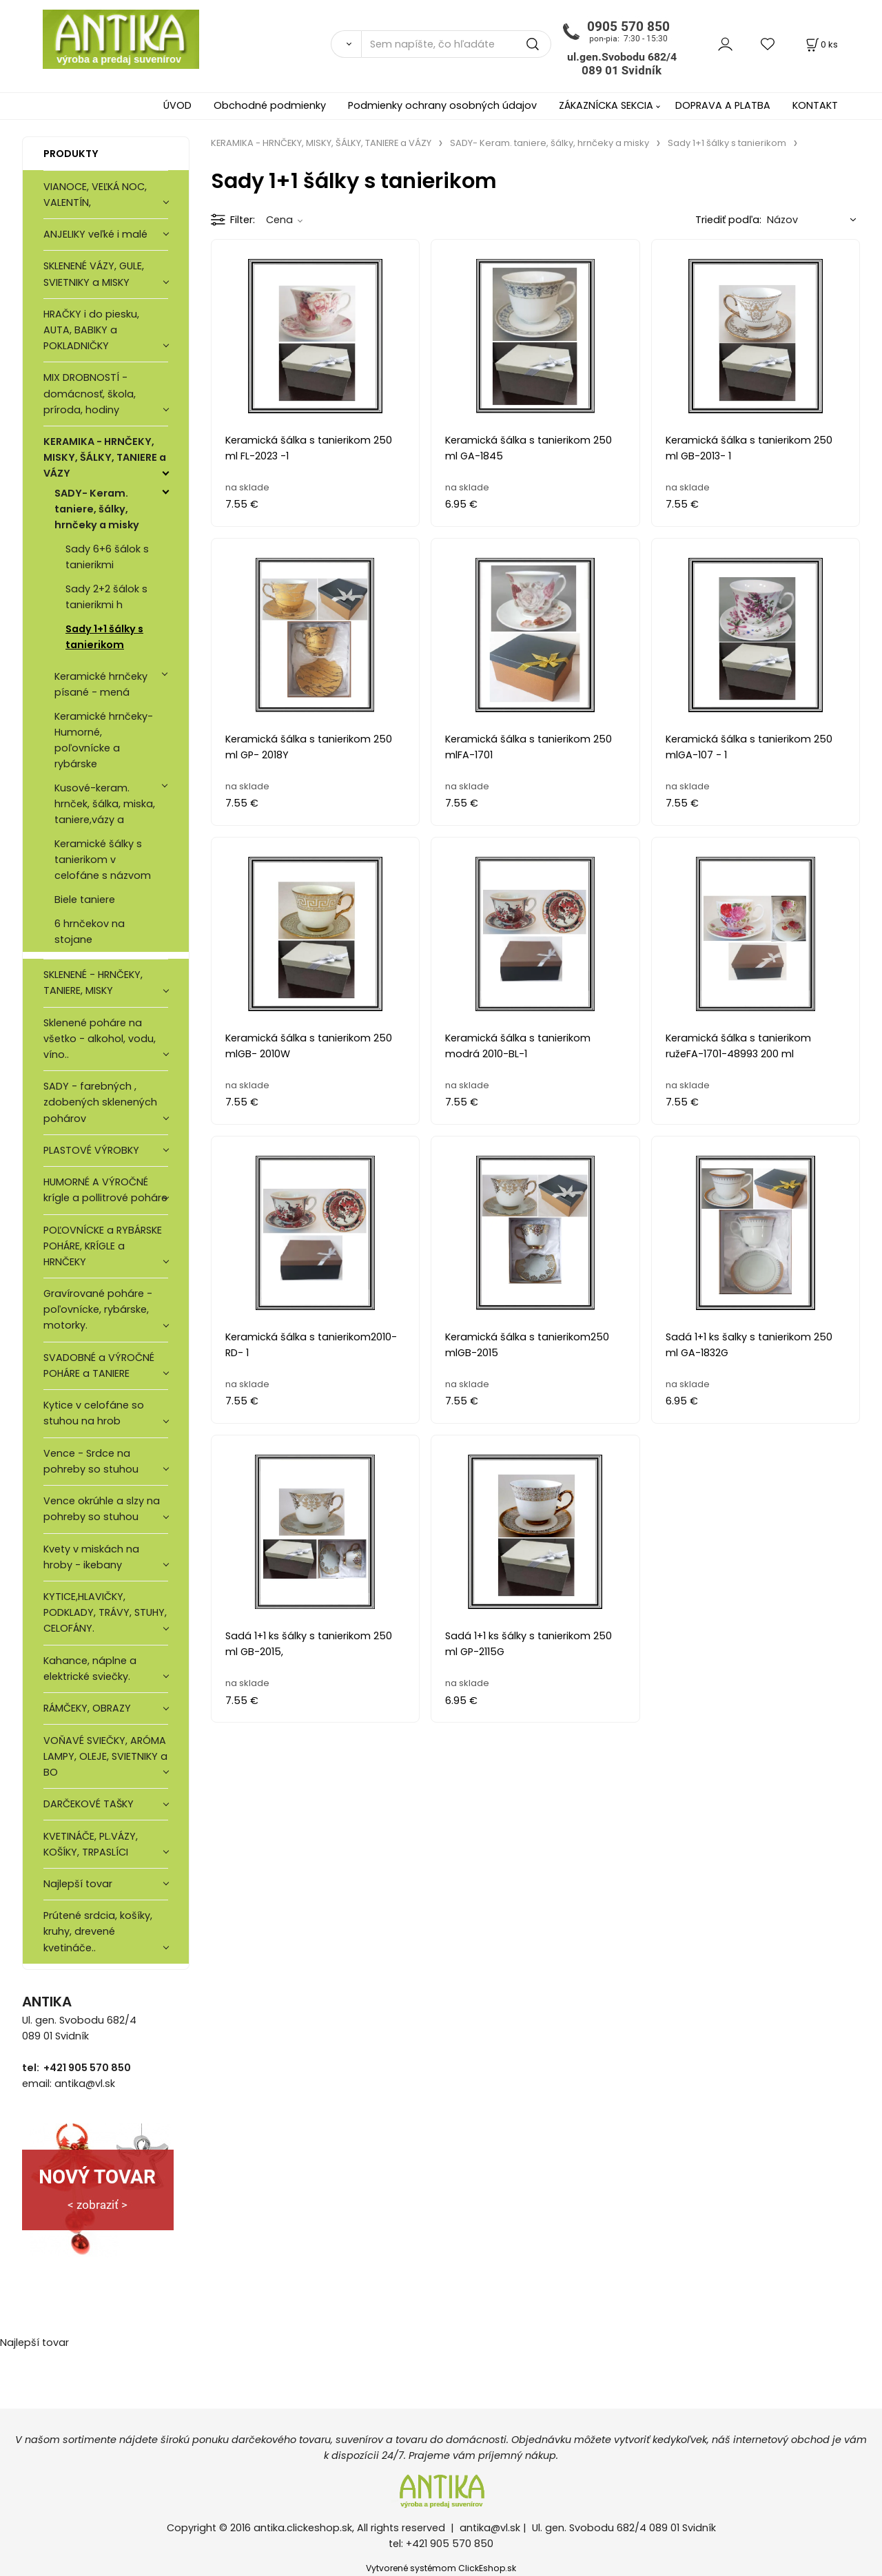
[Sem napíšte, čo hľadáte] (456, 44)
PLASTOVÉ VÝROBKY (91, 1150)
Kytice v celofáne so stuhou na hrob (93, 1413)
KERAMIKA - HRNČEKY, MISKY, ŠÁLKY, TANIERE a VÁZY (104, 457)
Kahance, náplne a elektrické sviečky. (89, 1668)
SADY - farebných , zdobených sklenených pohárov (100, 1102)
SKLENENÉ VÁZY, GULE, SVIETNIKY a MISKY (93, 274)
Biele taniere (84, 899)
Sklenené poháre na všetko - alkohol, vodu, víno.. (99, 1038)
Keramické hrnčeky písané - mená (100, 684)
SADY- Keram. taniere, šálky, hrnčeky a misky (96, 509)
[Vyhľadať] (346, 44)
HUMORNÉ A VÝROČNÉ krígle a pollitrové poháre (105, 1190)
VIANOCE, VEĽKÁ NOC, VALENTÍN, (95, 194)
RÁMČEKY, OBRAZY (87, 1708)
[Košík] (820, 44)
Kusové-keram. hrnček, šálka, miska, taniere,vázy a (104, 804)
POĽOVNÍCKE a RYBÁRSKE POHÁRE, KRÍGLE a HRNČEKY (102, 1246)
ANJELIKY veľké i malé (95, 234)
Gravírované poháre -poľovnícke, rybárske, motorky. (97, 1309)
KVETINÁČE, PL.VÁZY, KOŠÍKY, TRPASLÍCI (90, 1844)
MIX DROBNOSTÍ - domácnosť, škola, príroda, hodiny (89, 393)
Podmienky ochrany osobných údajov (442, 105)
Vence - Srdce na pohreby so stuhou (91, 1461)
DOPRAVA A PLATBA (722, 105)
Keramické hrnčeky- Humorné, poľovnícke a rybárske (103, 740)
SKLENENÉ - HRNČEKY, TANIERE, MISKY (93, 982)
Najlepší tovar (77, 1884)
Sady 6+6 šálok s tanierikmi (107, 557)
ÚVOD (177, 105)
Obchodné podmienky (270, 105)
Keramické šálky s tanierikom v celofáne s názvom (102, 859)
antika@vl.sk (490, 2528)
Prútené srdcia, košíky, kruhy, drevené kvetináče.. (97, 1931)
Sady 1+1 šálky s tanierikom (104, 637)
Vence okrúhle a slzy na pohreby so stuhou (101, 1509)
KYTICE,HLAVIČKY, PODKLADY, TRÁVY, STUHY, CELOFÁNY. (105, 1612)
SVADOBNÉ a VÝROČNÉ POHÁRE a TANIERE (98, 1365)
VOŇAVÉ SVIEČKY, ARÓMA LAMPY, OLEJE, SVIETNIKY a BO (105, 1756)
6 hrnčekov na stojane (89, 931)
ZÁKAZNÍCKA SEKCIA (606, 105)
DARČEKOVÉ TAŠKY (88, 1804)
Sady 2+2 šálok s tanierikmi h (106, 597)
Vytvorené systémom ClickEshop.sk (441, 2568)
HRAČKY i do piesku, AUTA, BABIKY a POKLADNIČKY (91, 330)
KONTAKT (815, 105)
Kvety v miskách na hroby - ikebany (91, 1557)
